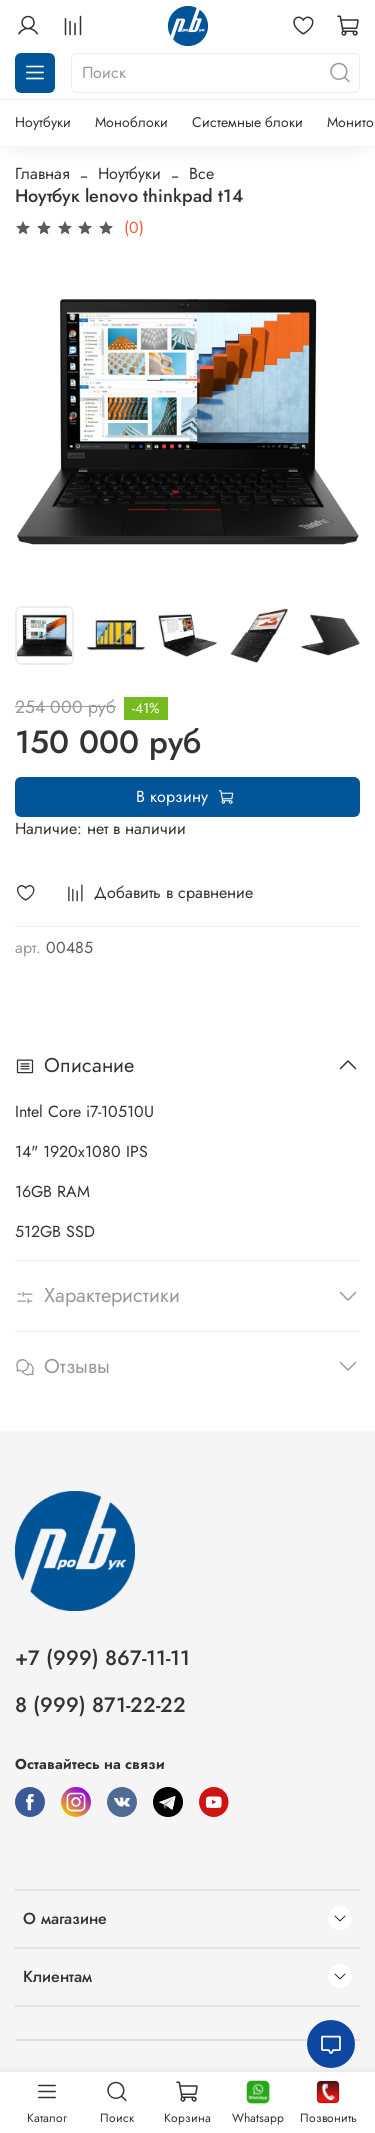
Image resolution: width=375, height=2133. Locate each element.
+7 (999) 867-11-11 (102, 1658)
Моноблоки (131, 122)
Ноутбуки (43, 122)
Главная (42, 173)
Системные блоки (247, 122)
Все (201, 173)
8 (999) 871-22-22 (100, 1705)
